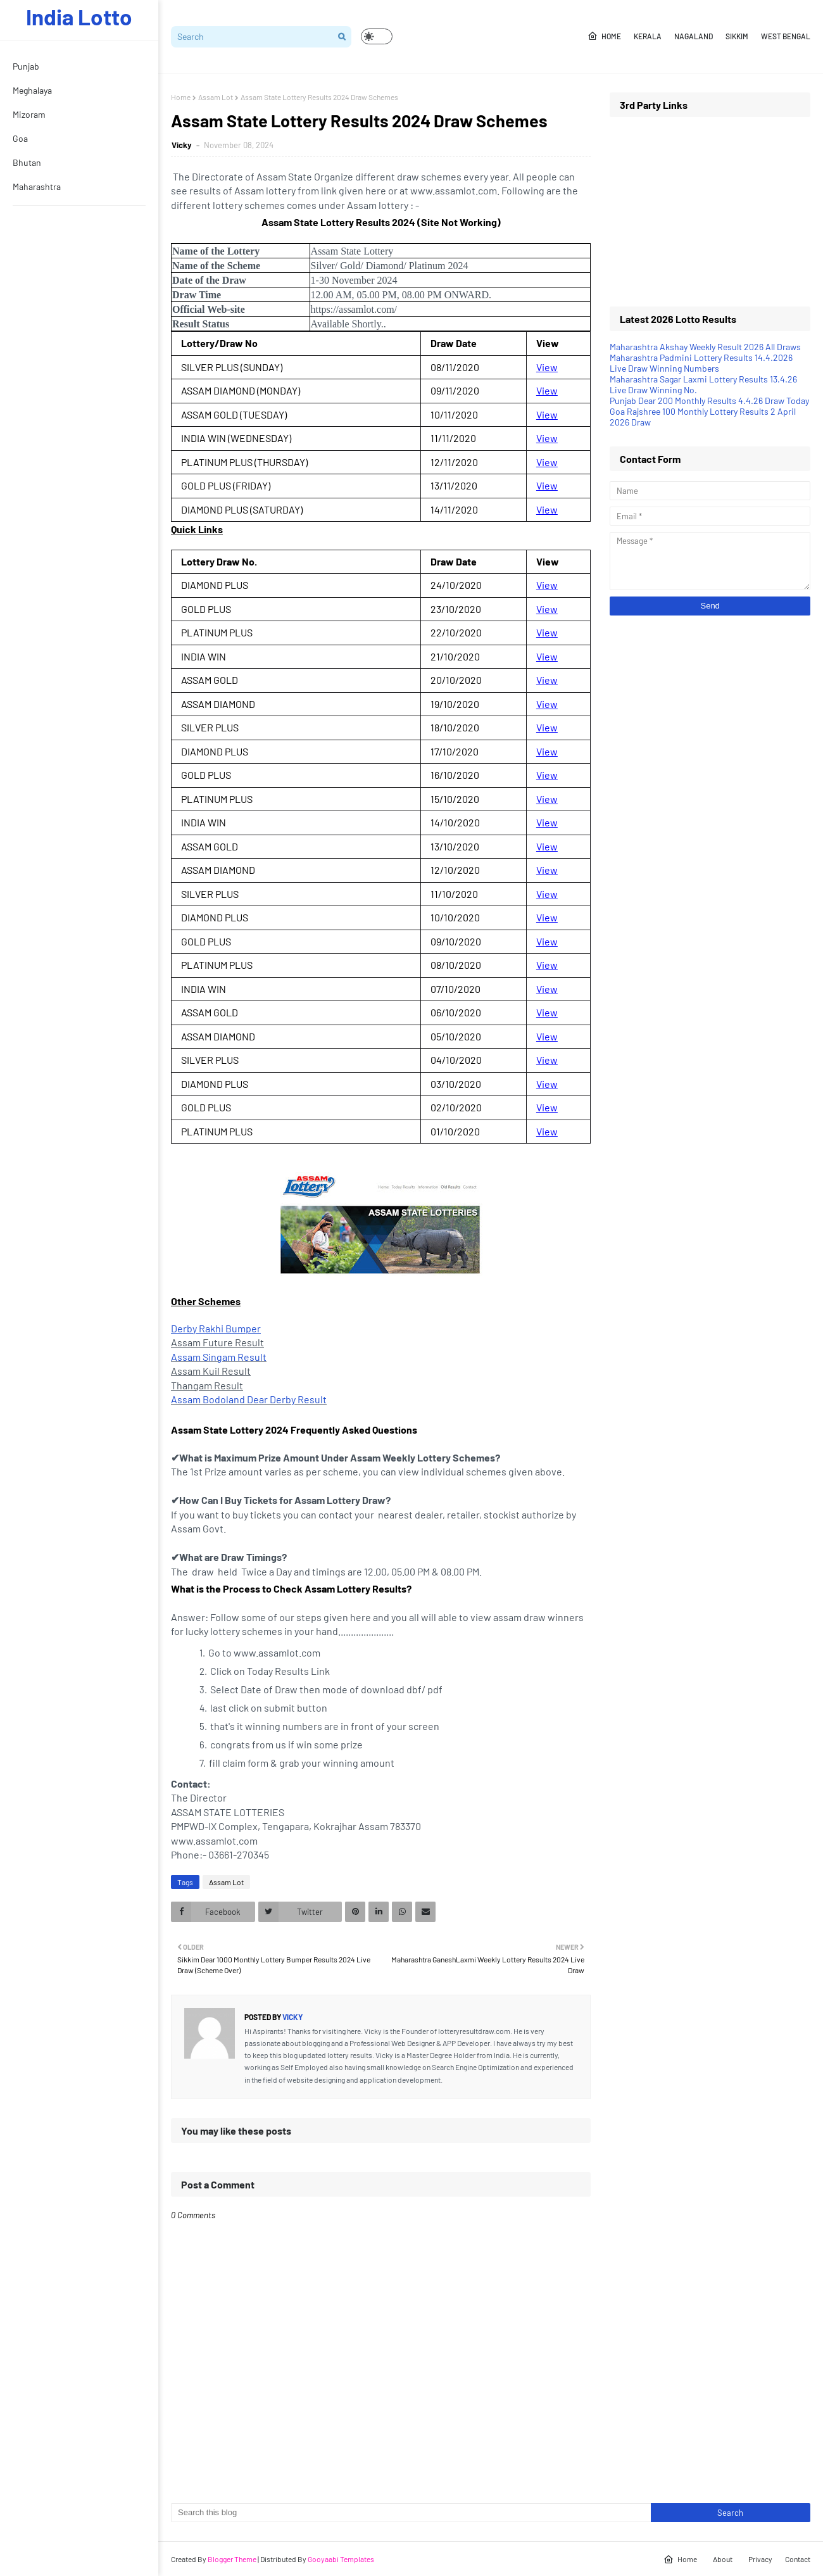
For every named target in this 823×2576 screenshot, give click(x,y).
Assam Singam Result (219, 1357)
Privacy (760, 2558)
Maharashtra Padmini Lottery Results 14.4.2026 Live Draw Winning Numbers (701, 363)
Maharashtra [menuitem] (37, 186)
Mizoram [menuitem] (29, 114)
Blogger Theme (232, 2558)
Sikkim (737, 36)
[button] (377, 36)
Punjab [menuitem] (26, 66)
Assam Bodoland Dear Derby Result (249, 1399)
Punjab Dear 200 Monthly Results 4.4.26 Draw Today (709, 400)
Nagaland (693, 36)
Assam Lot (215, 96)
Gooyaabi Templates (341, 2558)
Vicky (183, 145)
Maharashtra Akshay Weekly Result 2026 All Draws (705, 346)
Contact (797, 2558)
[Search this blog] (411, 2512)
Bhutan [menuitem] (27, 162)
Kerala (648, 36)
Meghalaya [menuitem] (32, 90)
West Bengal (785, 36)
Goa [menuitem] (20, 138)
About (722, 2558)
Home (604, 36)
